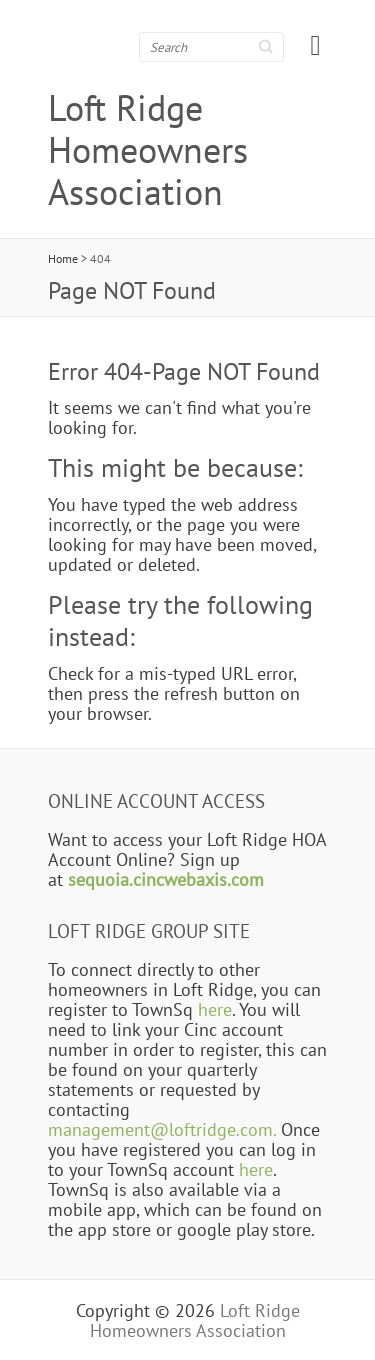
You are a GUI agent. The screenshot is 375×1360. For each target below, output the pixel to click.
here (215, 1009)
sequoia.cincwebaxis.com (166, 879)
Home (63, 258)
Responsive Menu (316, 45)
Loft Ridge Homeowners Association (148, 150)
